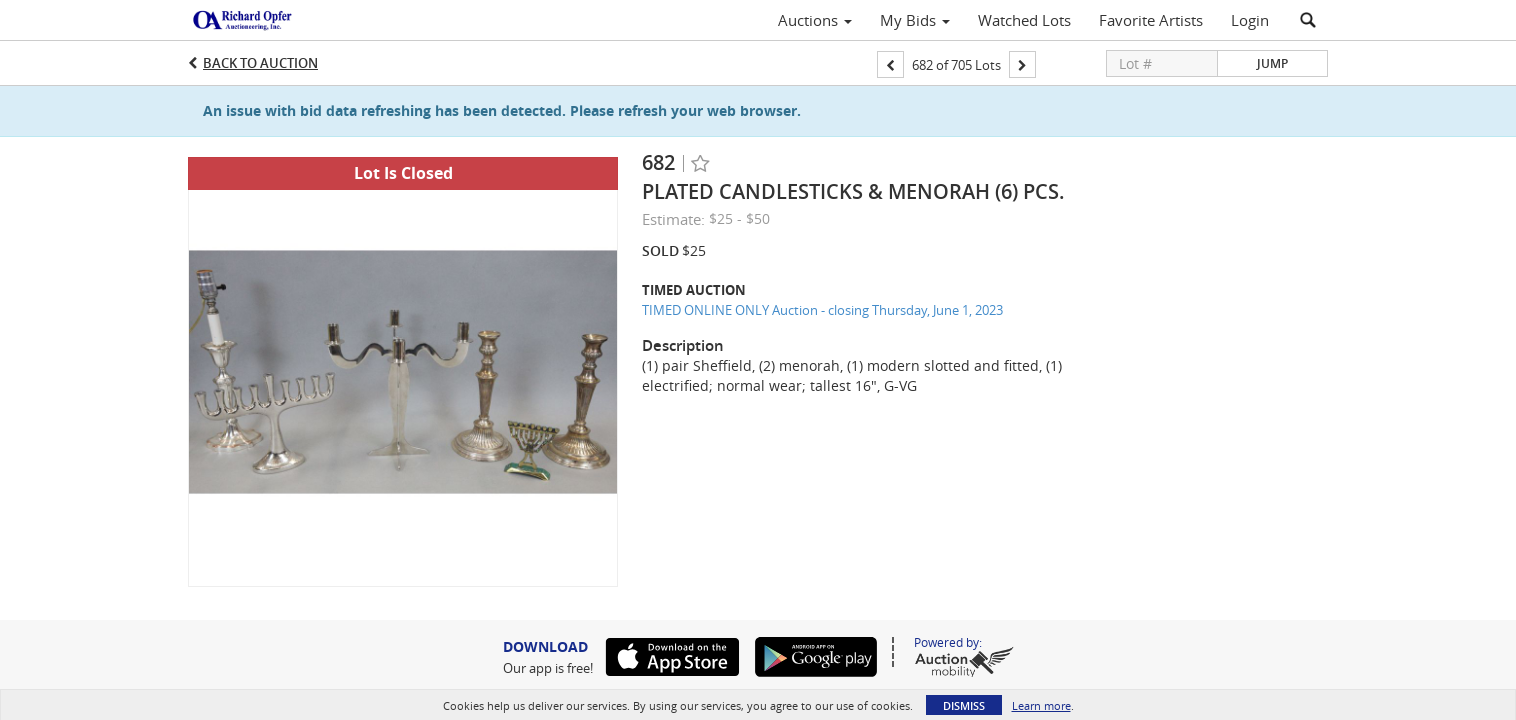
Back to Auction (260, 63)
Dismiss (964, 705)
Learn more (1041, 705)
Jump (1272, 63)
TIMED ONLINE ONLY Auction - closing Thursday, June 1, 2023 (822, 310)
